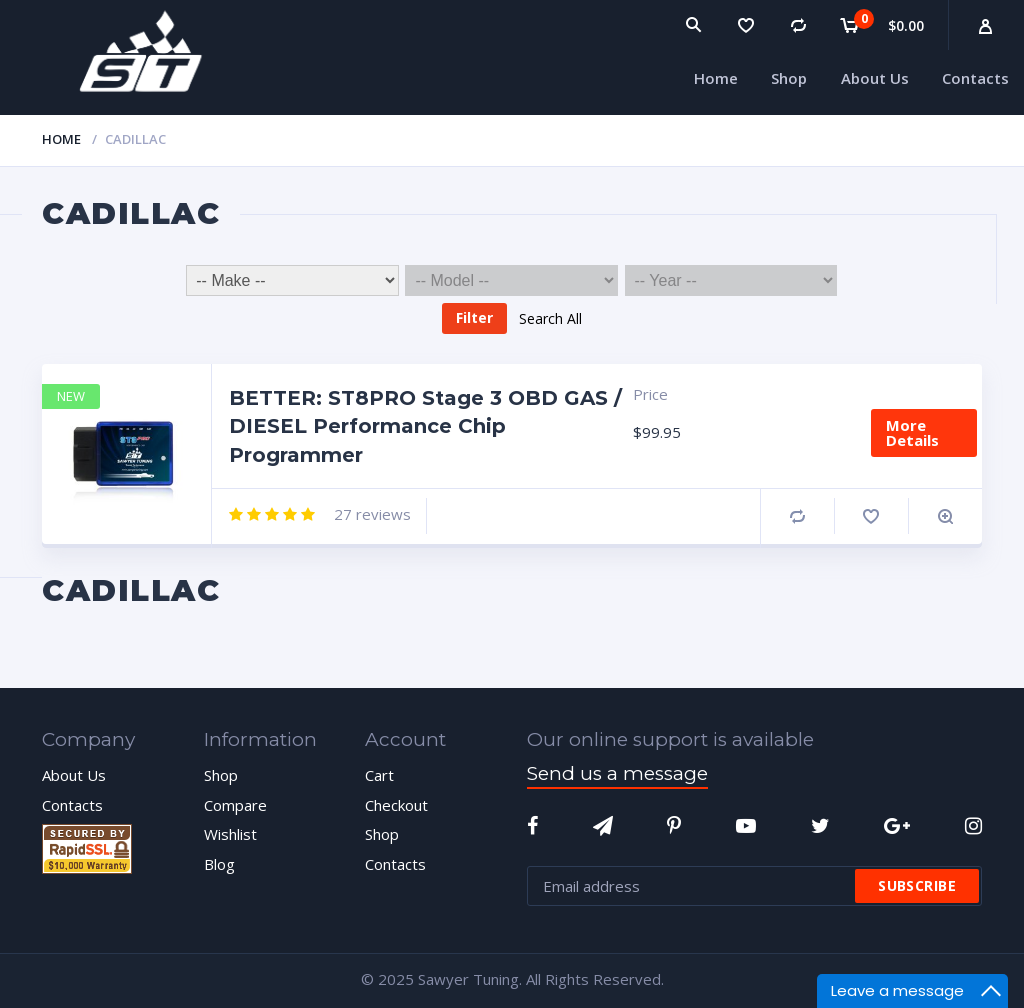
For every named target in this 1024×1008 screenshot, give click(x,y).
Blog (219, 864)
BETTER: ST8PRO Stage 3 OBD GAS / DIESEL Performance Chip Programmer (425, 426)
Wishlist (230, 834)
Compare (797, 516)
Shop (221, 775)
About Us (74, 775)
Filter (474, 317)
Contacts (72, 805)
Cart (379, 775)
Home (61, 139)
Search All (550, 317)
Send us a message (617, 773)
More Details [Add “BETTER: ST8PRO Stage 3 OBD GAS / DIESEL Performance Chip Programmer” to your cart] (912, 432)
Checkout (396, 805)
